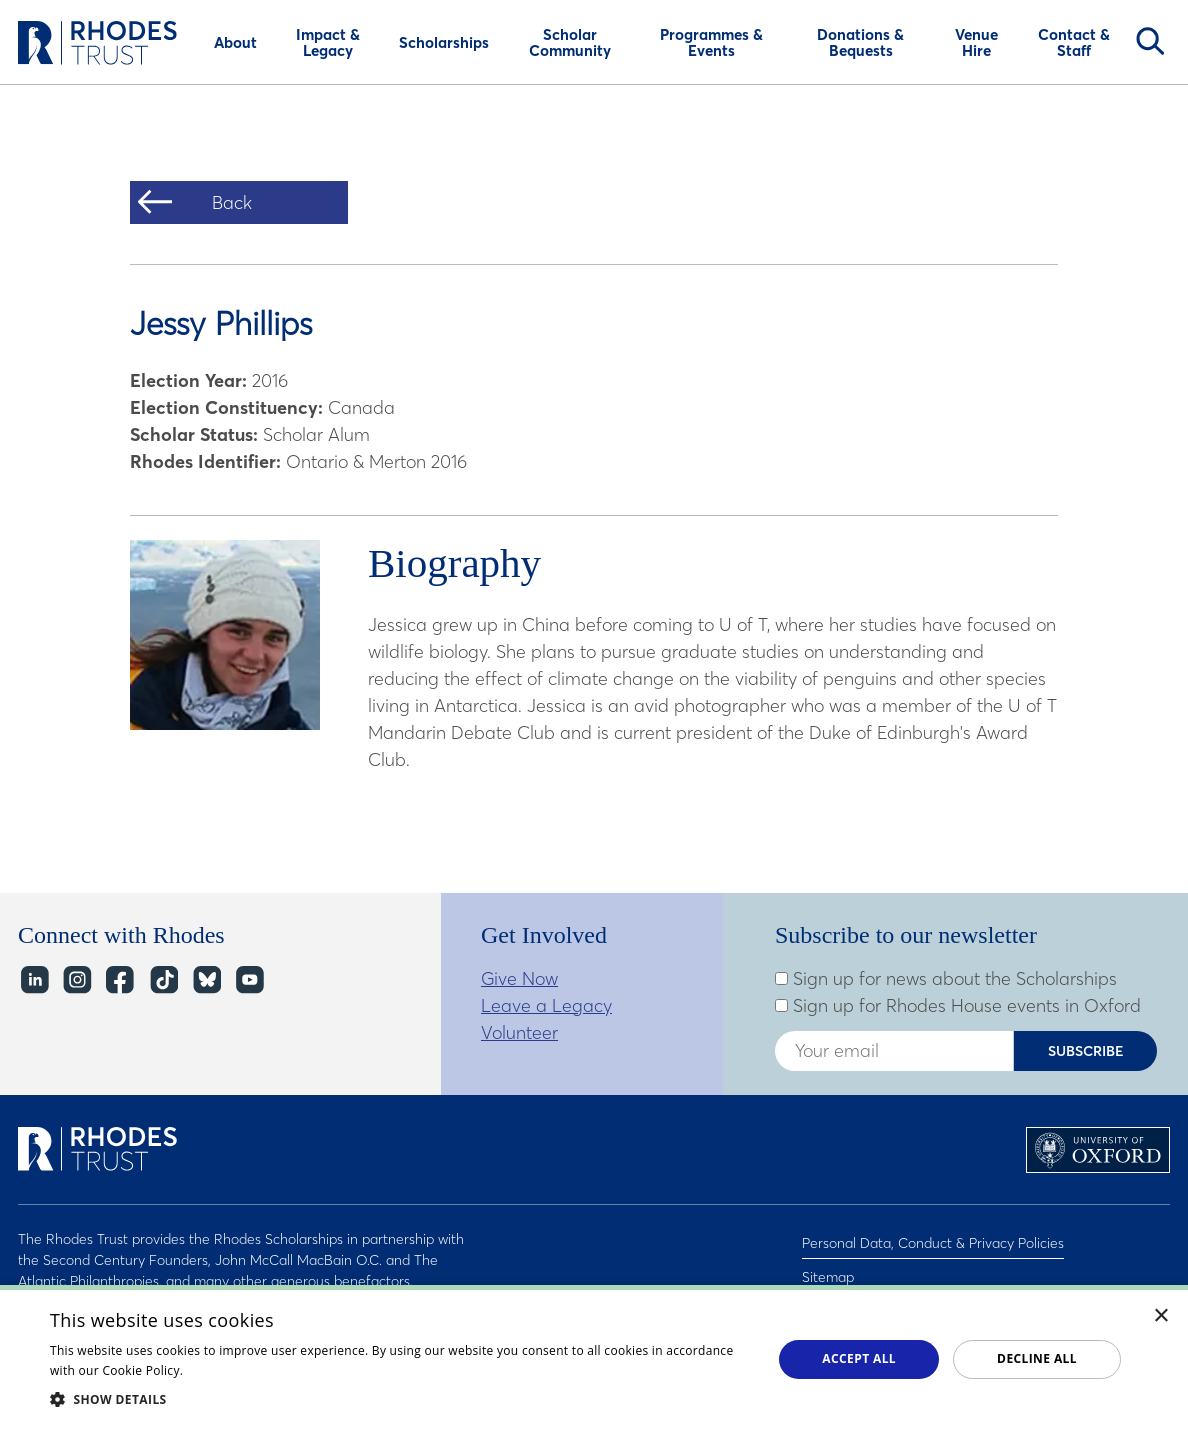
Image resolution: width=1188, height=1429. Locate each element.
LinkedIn (33, 980)
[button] (400, 1399)
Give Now (519, 978)
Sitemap (828, 1265)
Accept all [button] (859, 1358)
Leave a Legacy (546, 1005)
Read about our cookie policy (272, 1370)
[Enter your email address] (894, 1051)
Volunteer (519, 1032)
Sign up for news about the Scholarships (946, 979)
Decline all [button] (1037, 1358)
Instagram (76, 980)
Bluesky (205, 980)
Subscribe (1086, 1051)
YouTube (248, 980)
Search (1150, 41)
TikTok (162, 980)
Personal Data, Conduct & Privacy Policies (933, 1239)
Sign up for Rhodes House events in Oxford (958, 1006)
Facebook (119, 980)
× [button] (1161, 1316)
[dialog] (594, 1357)
